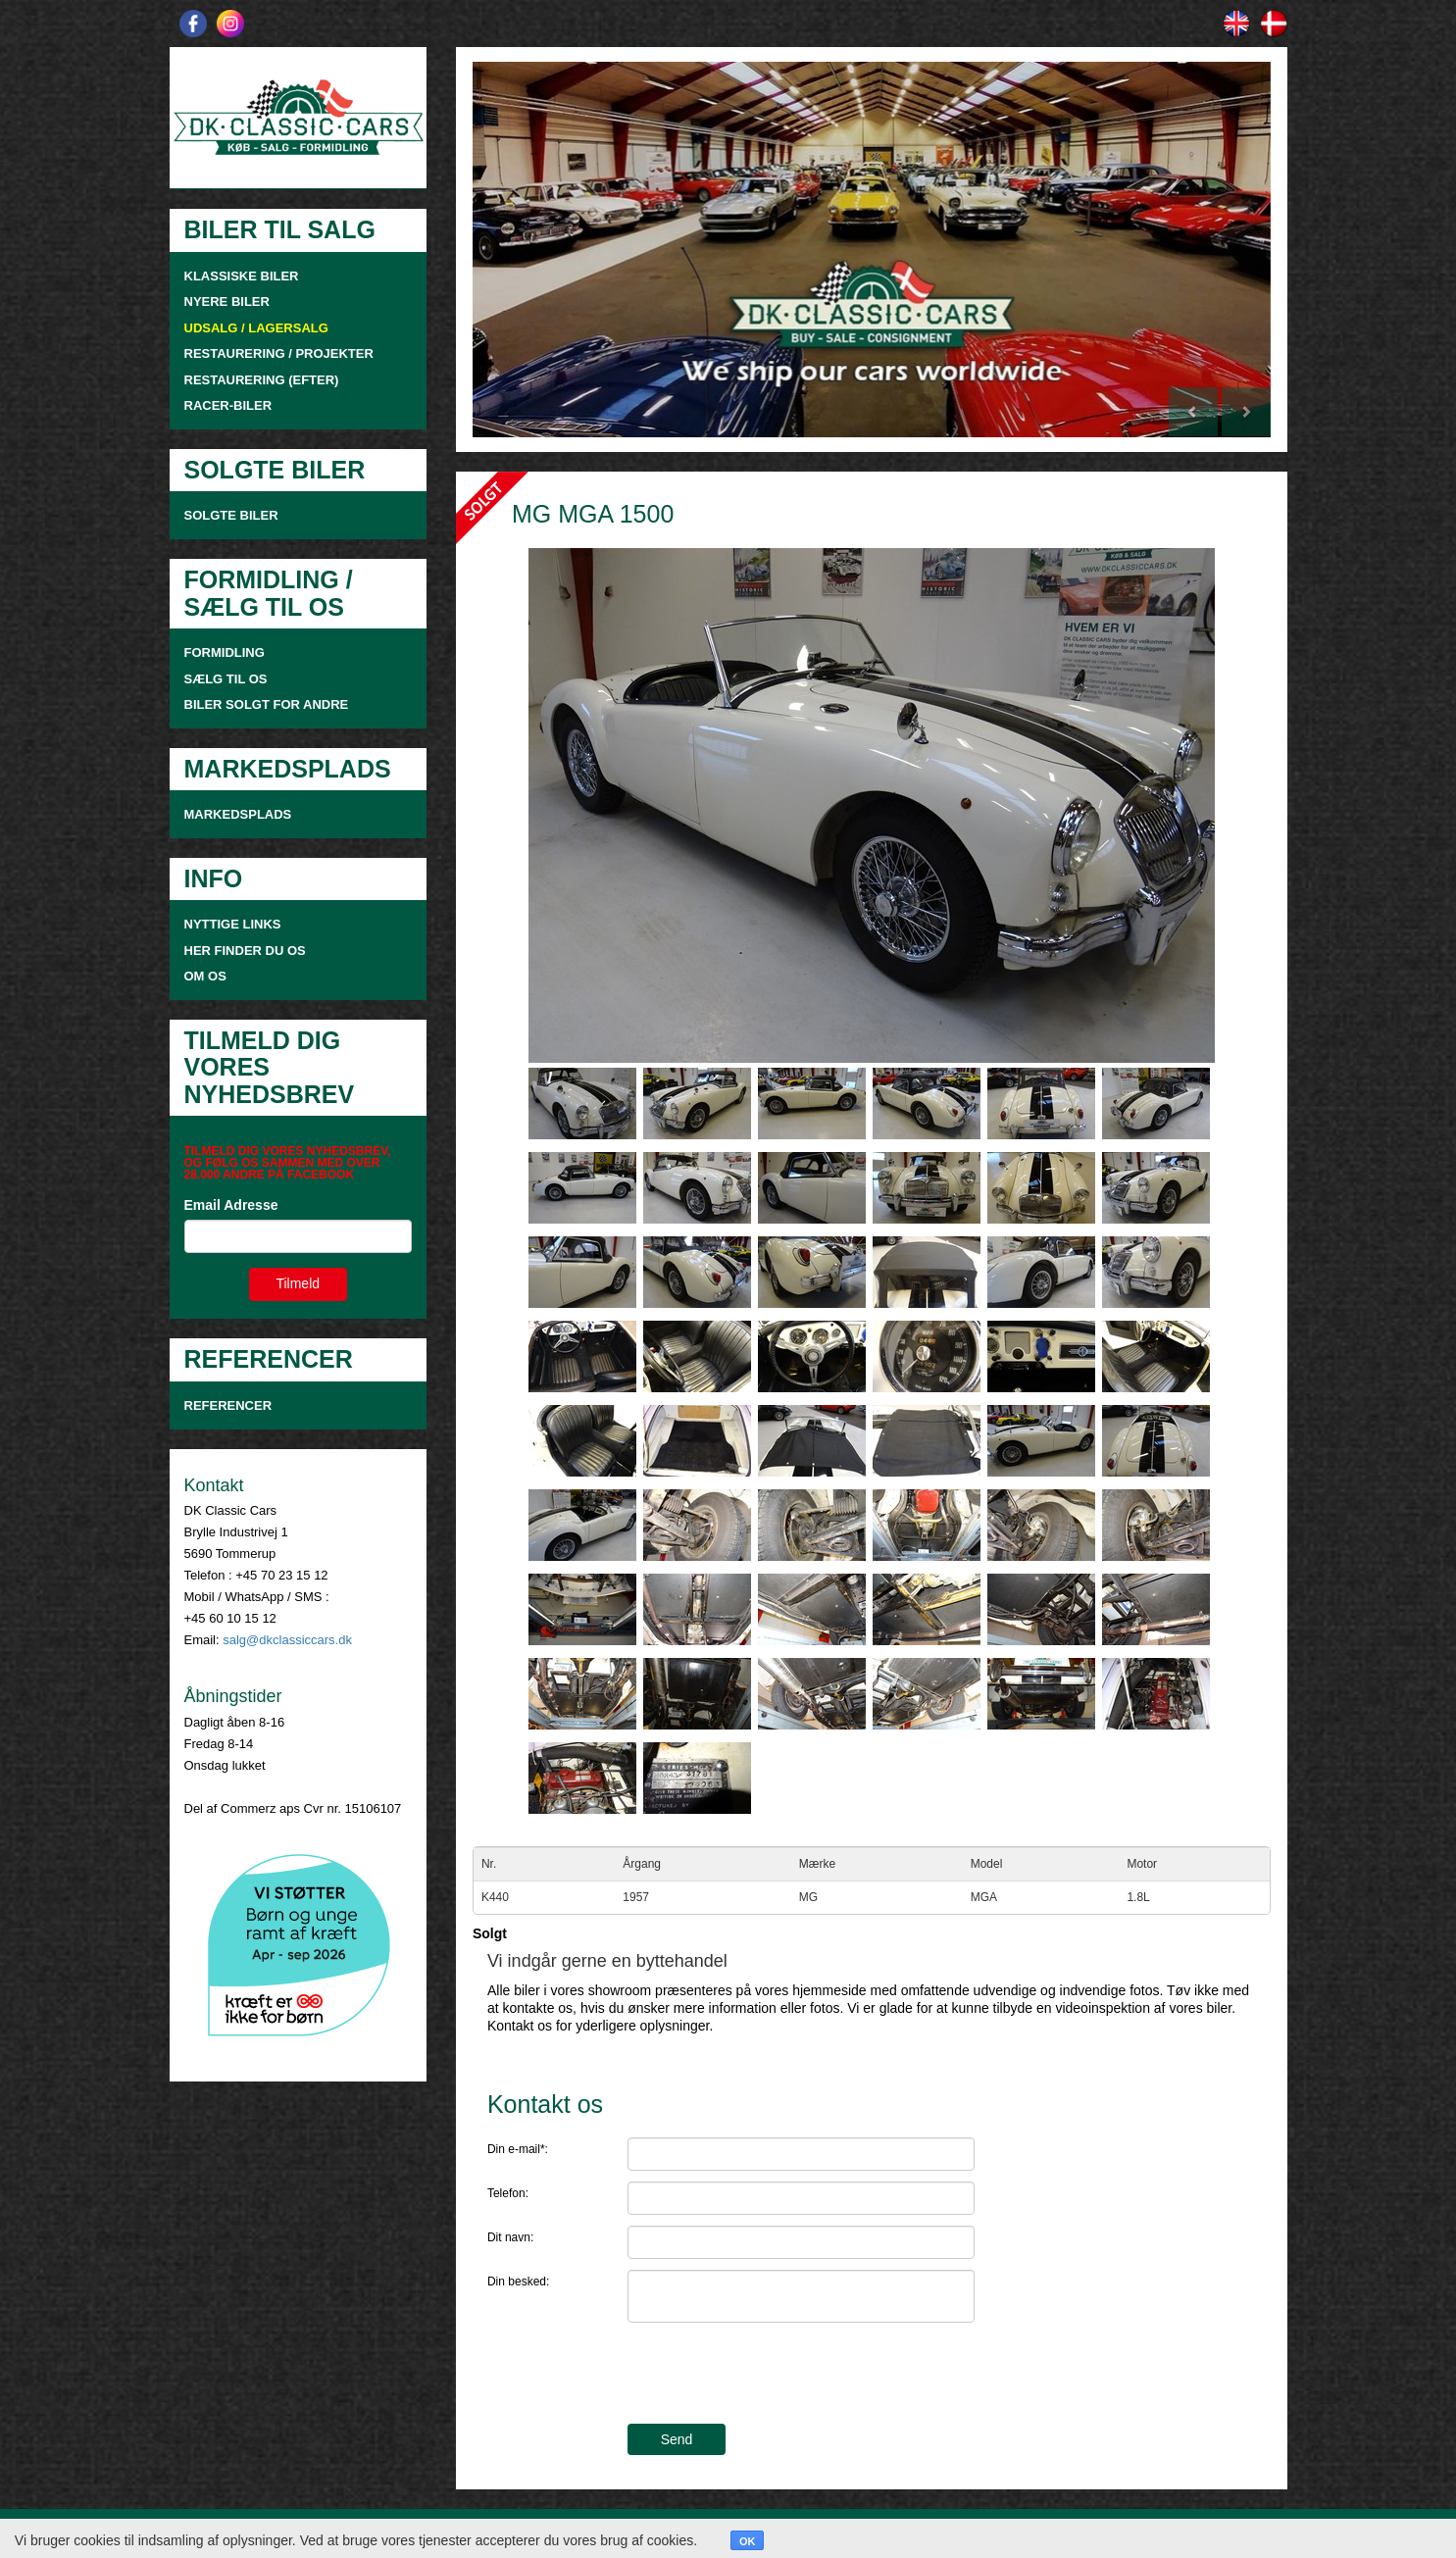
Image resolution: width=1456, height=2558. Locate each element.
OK (747, 2541)
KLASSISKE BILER (241, 276)
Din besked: (518, 2281)
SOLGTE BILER (231, 515)
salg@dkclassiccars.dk (287, 1639)
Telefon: (507, 2193)
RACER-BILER (228, 405)
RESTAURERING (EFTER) (261, 380)
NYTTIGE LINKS (232, 924)
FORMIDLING (224, 652)
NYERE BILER (227, 301)
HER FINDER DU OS (245, 950)
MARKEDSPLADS (238, 814)
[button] (532, 249)
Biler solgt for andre (266, 704)
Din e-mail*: (517, 2149)
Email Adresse (231, 1205)
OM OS (207, 976)
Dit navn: (510, 2237)
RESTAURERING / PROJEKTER (279, 353)
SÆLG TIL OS (226, 679)
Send (677, 2439)
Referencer (228, 1405)
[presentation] (777, 2375)
